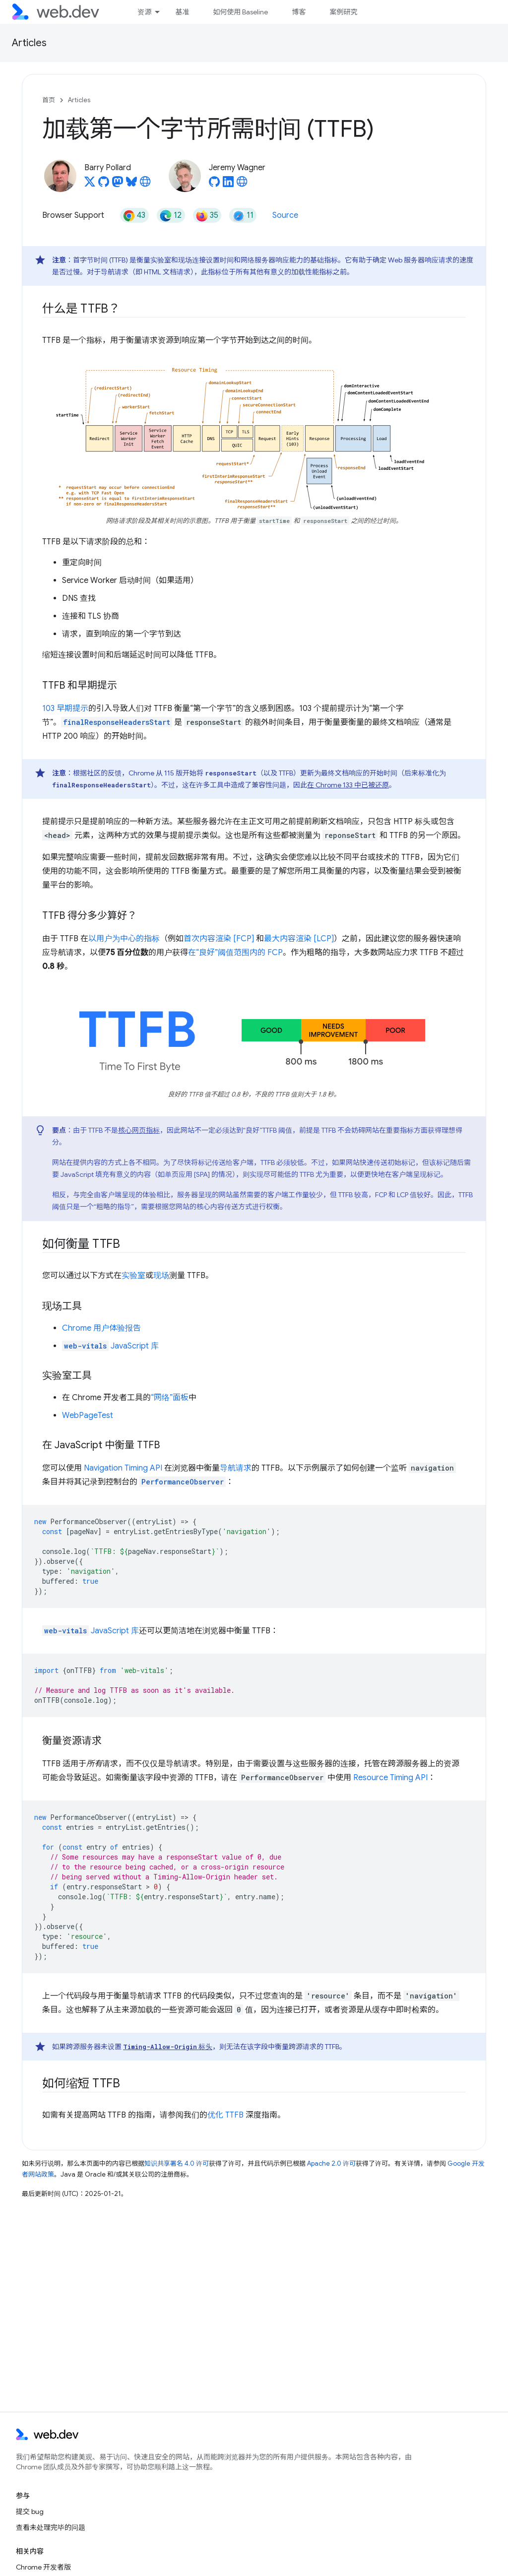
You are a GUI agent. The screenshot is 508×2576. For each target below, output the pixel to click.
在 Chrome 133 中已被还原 (348, 784)
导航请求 (236, 1468)
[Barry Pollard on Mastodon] (117, 184)
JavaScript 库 (110, 1346)
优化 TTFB (225, 2115)
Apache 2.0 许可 (331, 2163)
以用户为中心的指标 (124, 939)
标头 (167, 2046)
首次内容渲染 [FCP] (219, 939)
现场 (161, 1276)
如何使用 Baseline (240, 11)
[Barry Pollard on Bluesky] (131, 184)
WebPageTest (87, 1415)
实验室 (133, 1276)
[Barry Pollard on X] (89, 184)
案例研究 (343, 11)
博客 (299, 11)
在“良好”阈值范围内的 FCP (235, 953)
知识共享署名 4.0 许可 (176, 2163)
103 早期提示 (65, 708)
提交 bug (30, 2511)
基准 (182, 11)
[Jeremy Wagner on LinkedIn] (228, 184)
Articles (29, 43)
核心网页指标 (139, 1130)
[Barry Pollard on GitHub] (103, 184)
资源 (144, 11)
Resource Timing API (390, 1778)
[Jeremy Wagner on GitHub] (214, 184)
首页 (48, 100)
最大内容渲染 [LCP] (299, 939)
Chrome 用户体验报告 (101, 1328)
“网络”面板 (170, 1398)
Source (285, 215)
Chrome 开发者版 (43, 2567)
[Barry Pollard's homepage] (145, 184)
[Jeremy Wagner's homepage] (242, 184)
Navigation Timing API (123, 1468)
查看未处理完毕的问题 (50, 2527)
